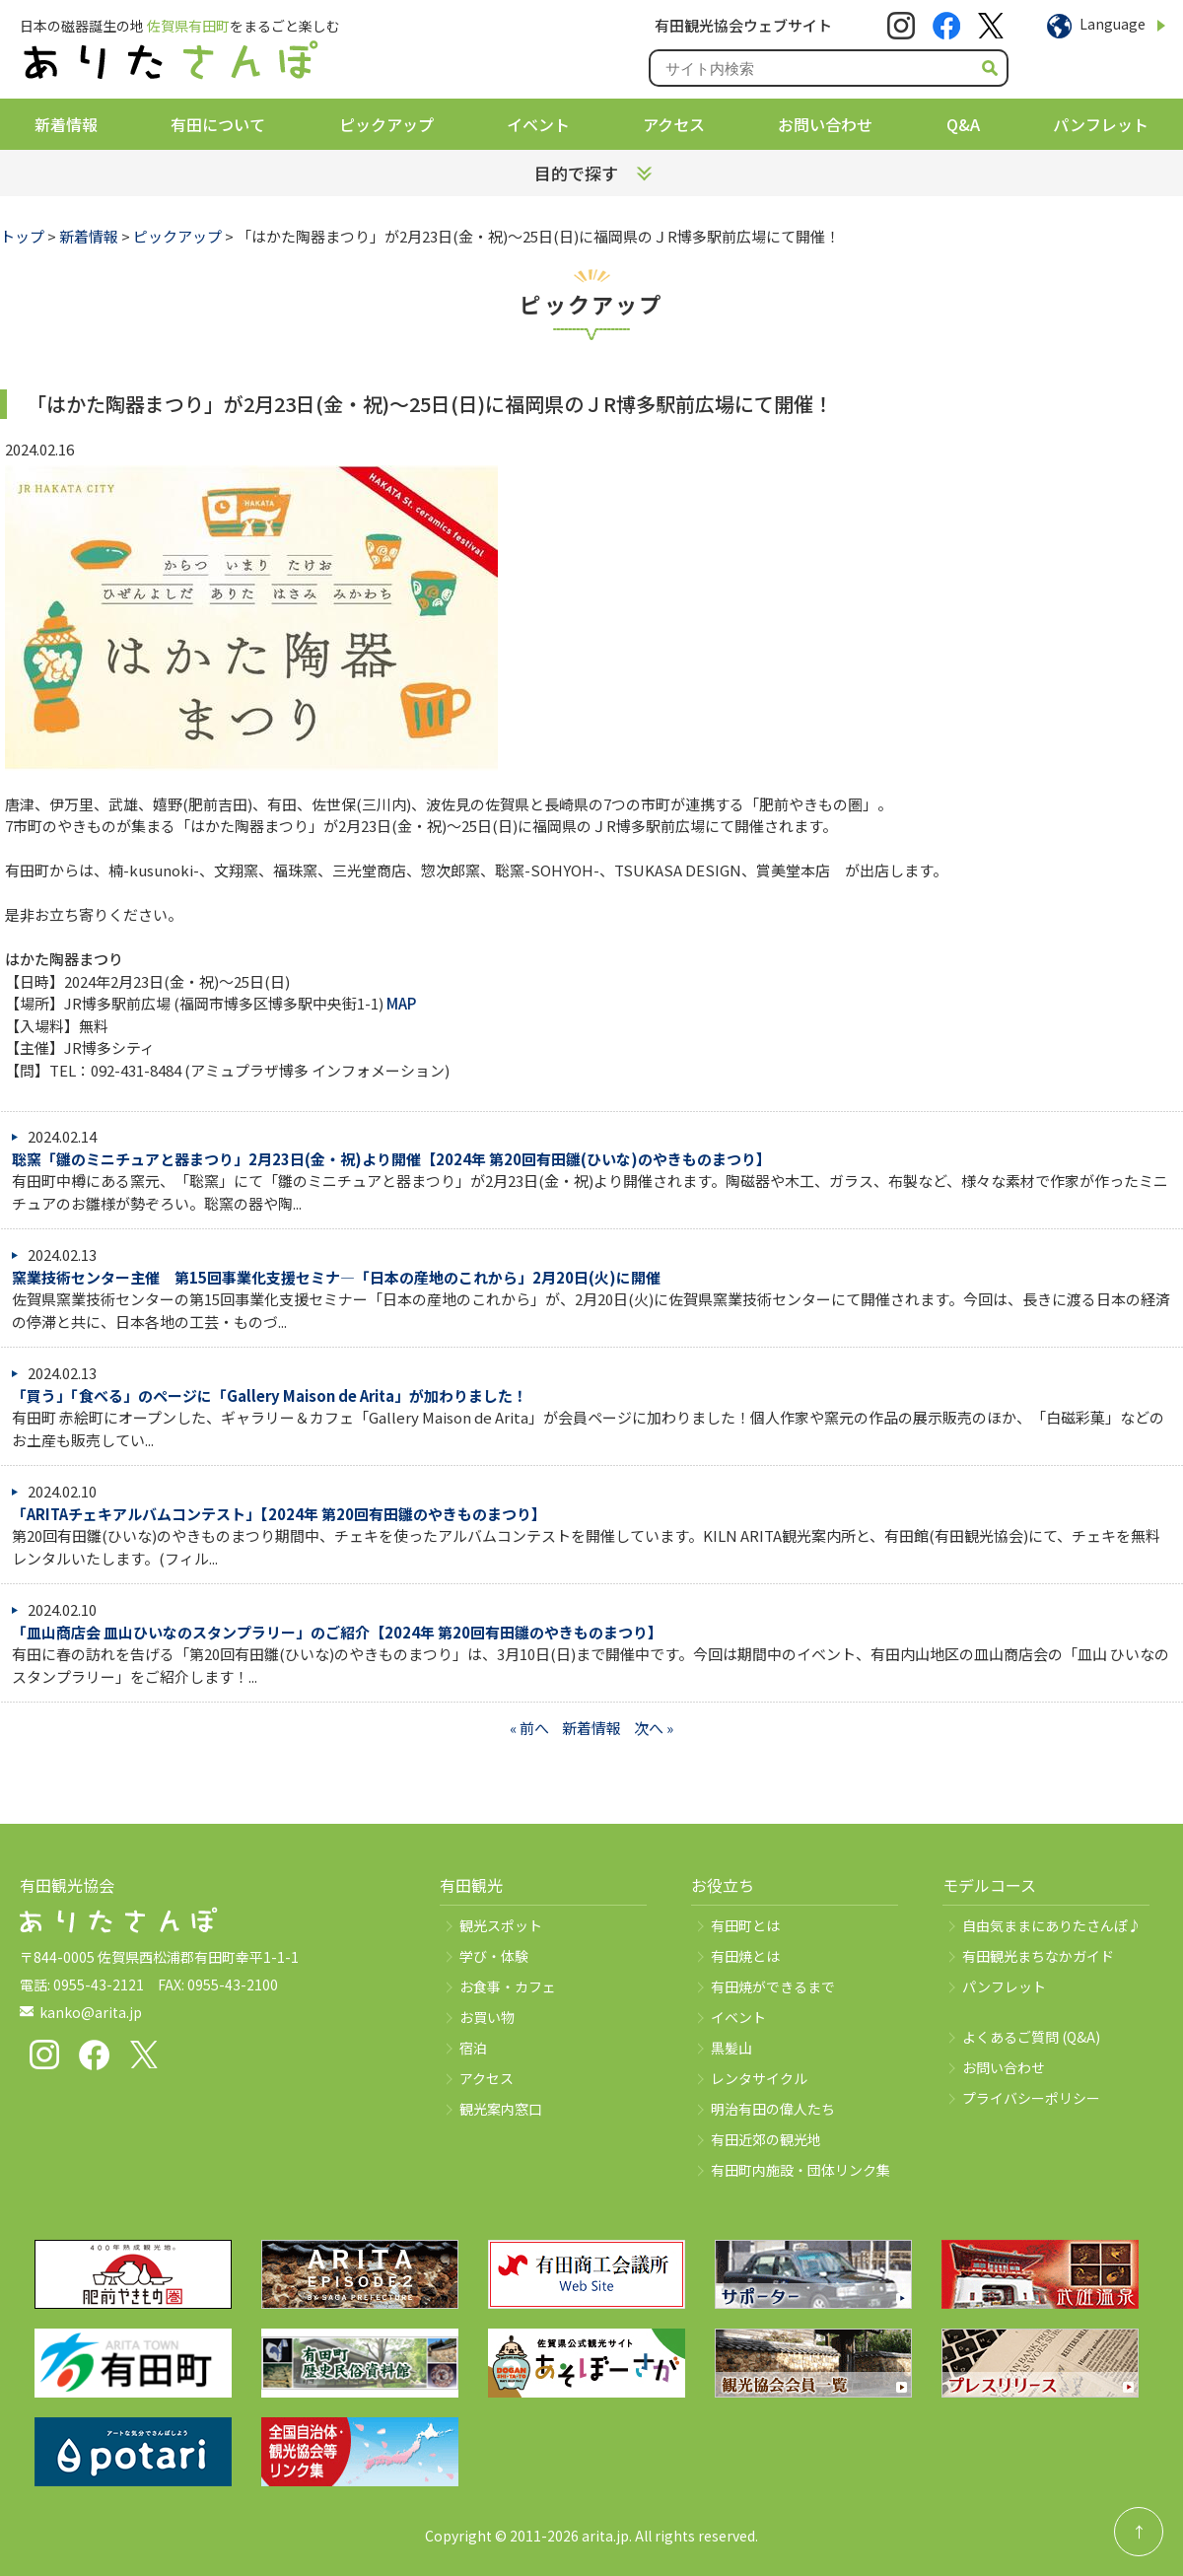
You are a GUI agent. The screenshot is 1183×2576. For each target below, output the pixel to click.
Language (1112, 24)
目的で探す (576, 173)
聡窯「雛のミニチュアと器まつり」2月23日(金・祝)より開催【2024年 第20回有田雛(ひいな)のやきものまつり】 (391, 1159)
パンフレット (1100, 124)
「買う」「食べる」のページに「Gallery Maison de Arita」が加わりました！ (269, 1395)
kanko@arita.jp (90, 2012)
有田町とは (745, 1925)
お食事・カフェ (507, 1986)
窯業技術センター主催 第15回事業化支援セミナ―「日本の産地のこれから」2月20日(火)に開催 (336, 1277)
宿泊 (473, 2047)
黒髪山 (731, 2047)
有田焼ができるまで (773, 1986)
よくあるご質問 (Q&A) (1031, 2037)
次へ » (653, 1727)
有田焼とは (745, 1956)
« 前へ (529, 1727)
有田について (218, 124)
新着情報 (66, 124)
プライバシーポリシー (1031, 2098)
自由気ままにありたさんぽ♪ (1052, 1925)
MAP (401, 1003)
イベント (538, 124)
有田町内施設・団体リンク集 (800, 2170)
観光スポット (500, 1925)
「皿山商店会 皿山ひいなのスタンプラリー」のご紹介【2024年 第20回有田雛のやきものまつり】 (337, 1632)
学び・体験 (493, 1956)
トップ (22, 236)
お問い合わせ (825, 124)
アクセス (674, 124)
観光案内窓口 (500, 2109)
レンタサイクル (759, 2078)
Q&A (963, 124)
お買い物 (487, 2017)
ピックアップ (386, 124)
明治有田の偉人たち (773, 2109)
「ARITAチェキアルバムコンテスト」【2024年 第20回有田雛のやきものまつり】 (279, 1513)
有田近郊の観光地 (766, 2139)
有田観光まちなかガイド (1038, 1956)
